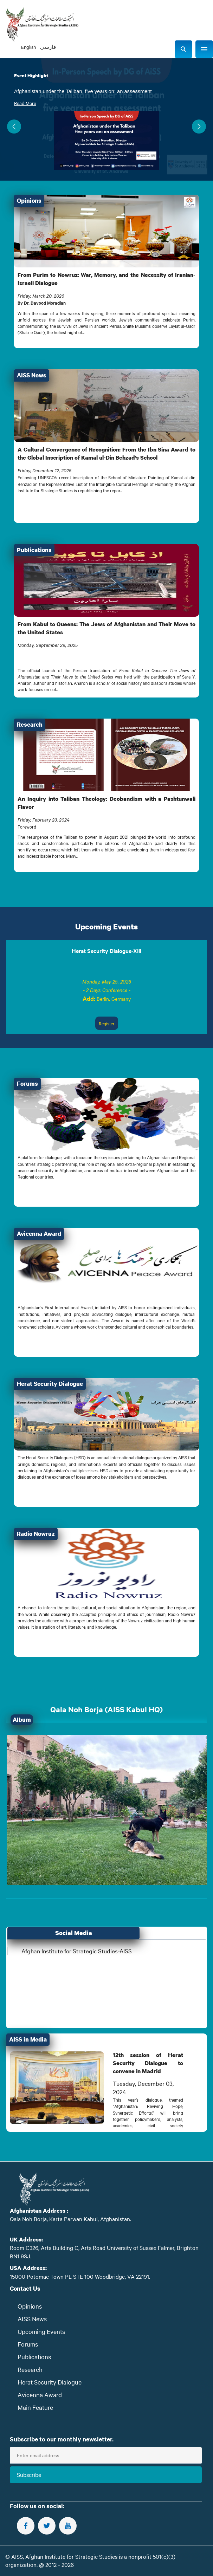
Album (22, 1719)
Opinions (30, 2306)
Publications (34, 2357)
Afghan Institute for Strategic (76, 1951)
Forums (28, 2344)
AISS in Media (28, 2039)
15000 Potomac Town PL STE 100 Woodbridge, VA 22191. (80, 2276)
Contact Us (25, 2288)
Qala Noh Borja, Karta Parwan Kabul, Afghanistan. (70, 2219)
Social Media (73, 1933)
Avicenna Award (40, 2394)
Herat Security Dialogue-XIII (106, 950)
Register (107, 1023)
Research (30, 2369)
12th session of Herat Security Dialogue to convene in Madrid (148, 2063)
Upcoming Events (106, 926)
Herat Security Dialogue (50, 2382)
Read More (25, 103)
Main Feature (35, 2407)
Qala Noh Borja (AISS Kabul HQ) (106, 1709)
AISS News (32, 2319)
